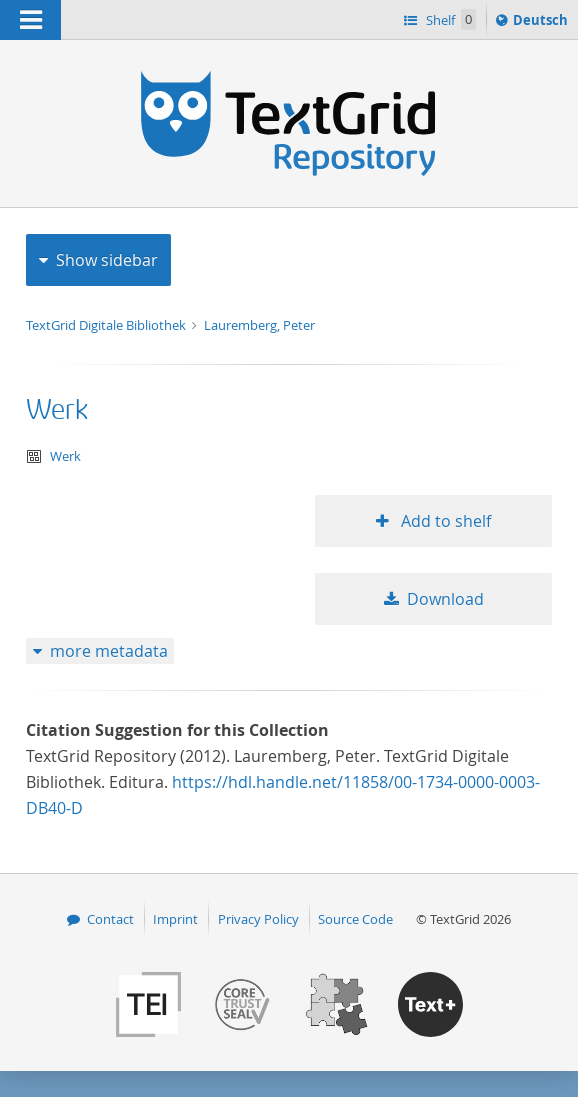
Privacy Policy (258, 919)
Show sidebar (107, 260)
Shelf (449, 19)
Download (445, 599)
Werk (57, 410)
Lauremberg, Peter (259, 325)
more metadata (109, 651)
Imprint (175, 919)
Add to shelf (444, 521)
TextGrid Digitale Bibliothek (107, 325)
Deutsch (542, 23)
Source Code (355, 919)
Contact (110, 919)
